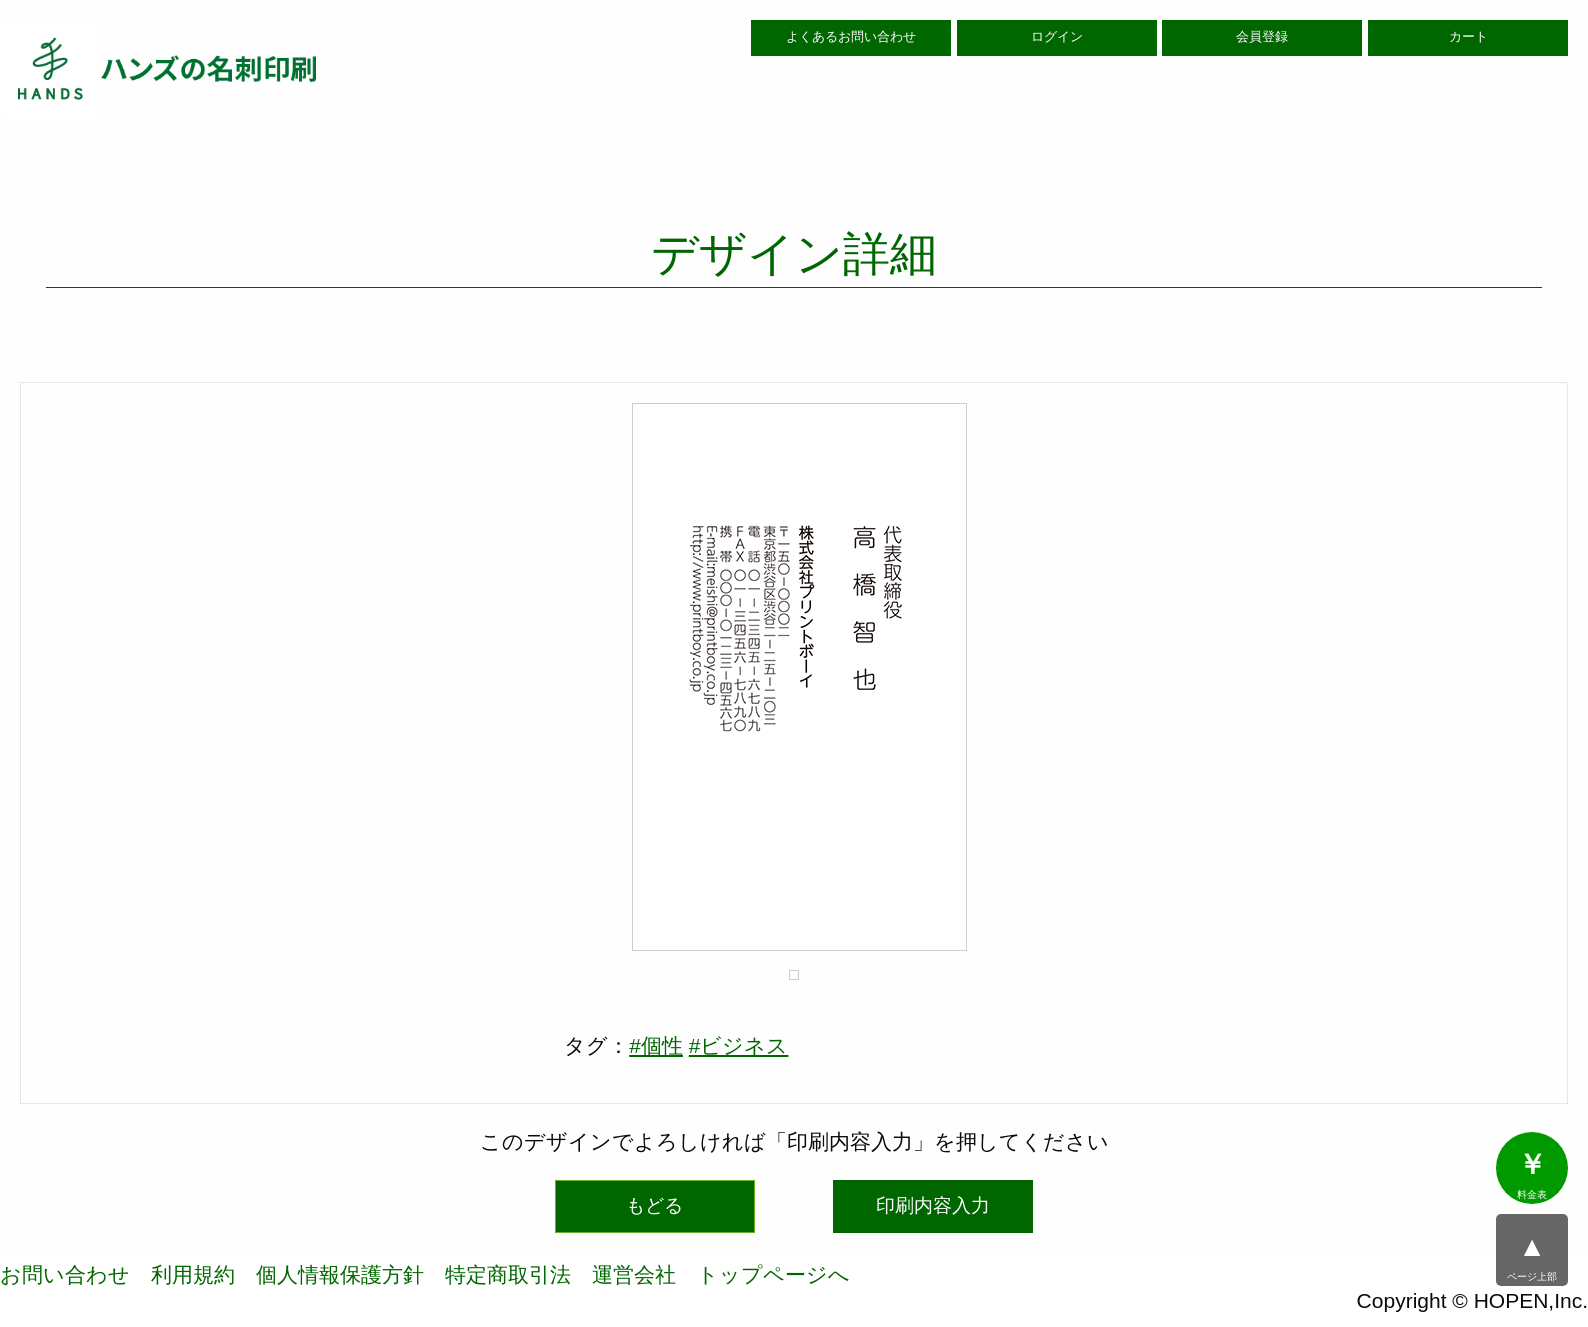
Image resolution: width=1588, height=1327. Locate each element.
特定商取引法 (508, 1274)
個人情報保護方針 (340, 1274)
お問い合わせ (65, 1274)
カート (1468, 37)
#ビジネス (739, 1045)
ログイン (1057, 37)
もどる (654, 1205)
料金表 (1532, 1175)
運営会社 (634, 1274)
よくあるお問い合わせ (851, 37)
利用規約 (193, 1274)
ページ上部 (1532, 1257)
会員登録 (1262, 37)
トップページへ (773, 1274)
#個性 (656, 1045)
